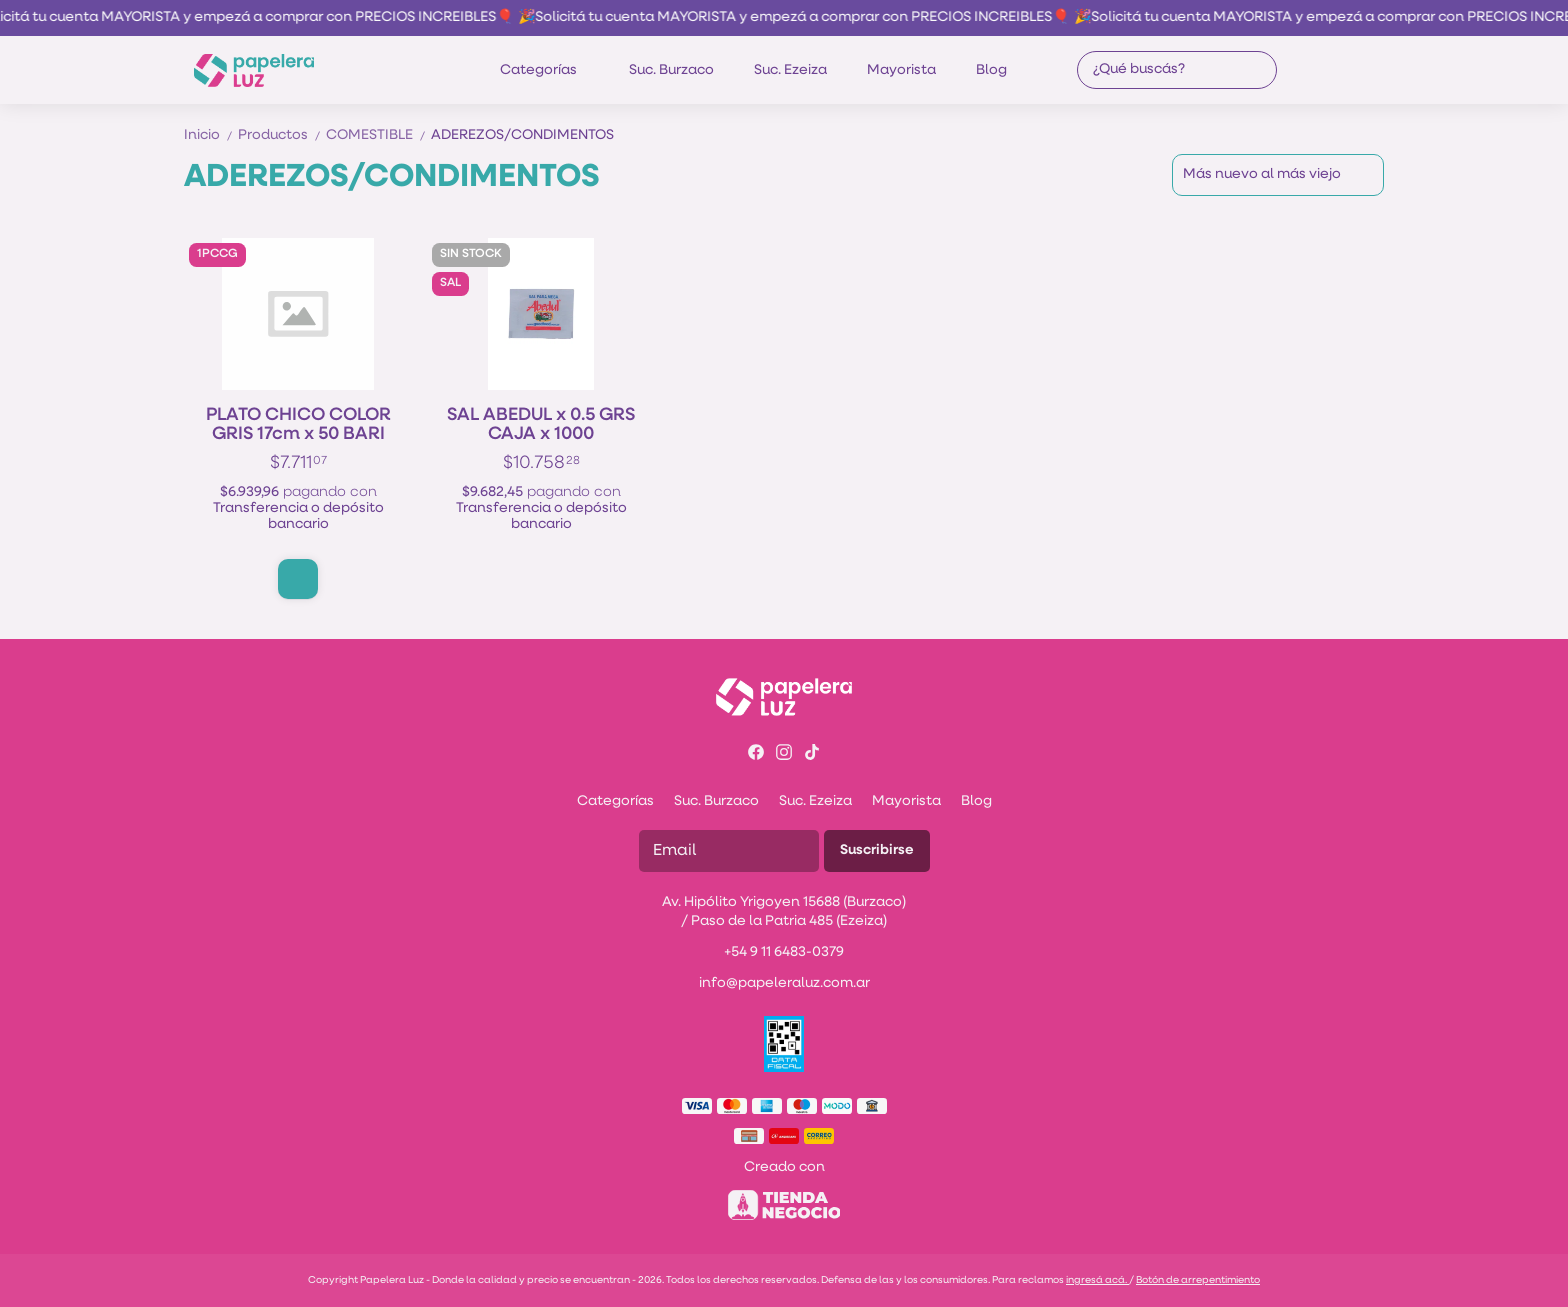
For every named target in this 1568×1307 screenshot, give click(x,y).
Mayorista (901, 70)
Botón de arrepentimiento (1198, 1280)
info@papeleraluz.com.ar (784, 983)
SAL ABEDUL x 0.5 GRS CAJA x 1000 (541, 425)
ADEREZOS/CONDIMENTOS (522, 135)
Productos (282, 135)
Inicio (211, 135)
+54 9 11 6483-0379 (784, 952)
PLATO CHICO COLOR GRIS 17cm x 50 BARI (298, 425)
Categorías (548, 70)
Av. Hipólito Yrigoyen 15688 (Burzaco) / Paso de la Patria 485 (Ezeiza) (784, 912)
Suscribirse (877, 850)
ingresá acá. (1097, 1280)
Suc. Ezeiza (790, 70)
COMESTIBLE (378, 135)
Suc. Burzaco (671, 70)
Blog (991, 70)
